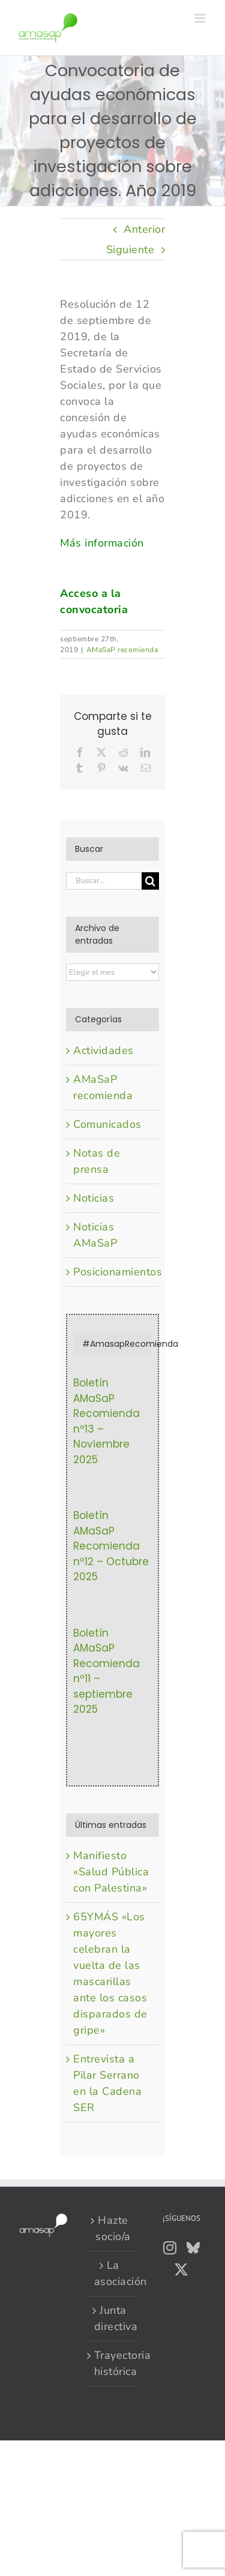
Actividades (103, 1050)
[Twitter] (181, 2269)
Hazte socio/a (113, 2228)
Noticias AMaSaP (95, 1235)
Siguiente (130, 249)
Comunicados (107, 1124)
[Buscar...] (104, 881)
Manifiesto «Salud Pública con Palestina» (111, 1871)
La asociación (113, 2273)
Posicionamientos (113, 1272)
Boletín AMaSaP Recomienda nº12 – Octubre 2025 (111, 1546)
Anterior (144, 229)
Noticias (93, 1198)
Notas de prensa (96, 1161)
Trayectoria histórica (113, 2363)
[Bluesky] (193, 2247)
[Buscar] (150, 881)
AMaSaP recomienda (122, 649)
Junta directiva (113, 2318)
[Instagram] (170, 2247)
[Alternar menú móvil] (201, 18)
